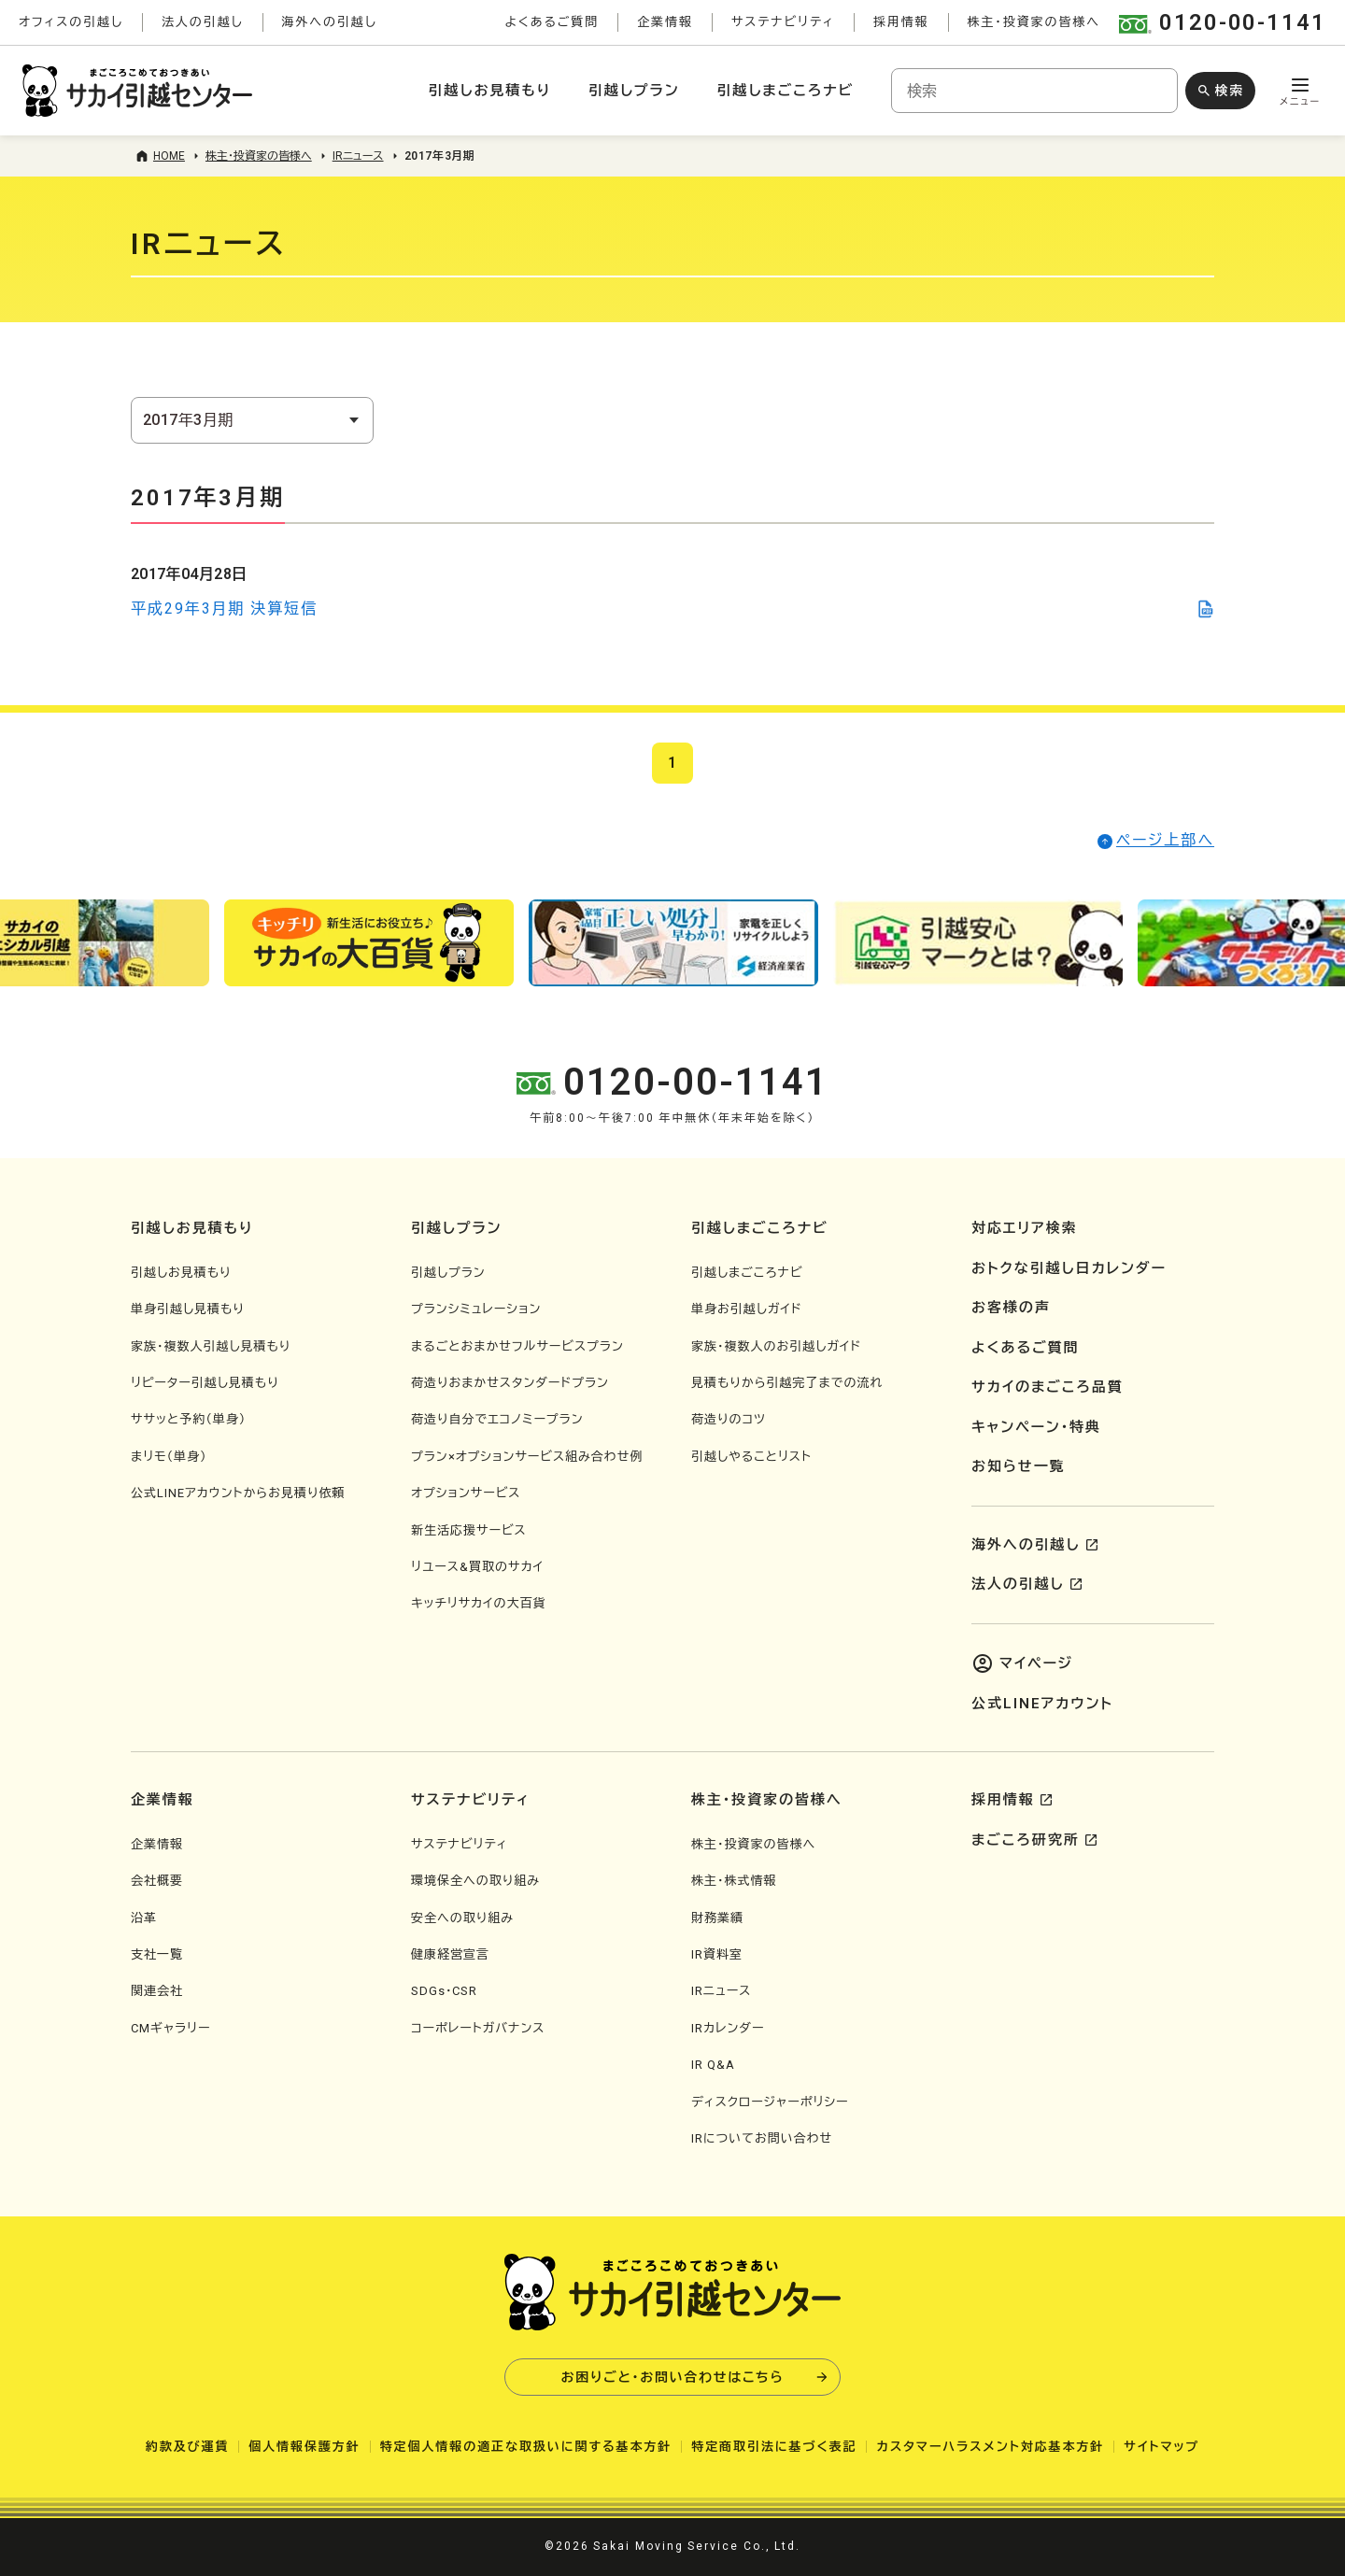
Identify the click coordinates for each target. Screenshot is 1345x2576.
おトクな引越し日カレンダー (1069, 1268)
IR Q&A (713, 2065)
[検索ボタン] (1220, 90)
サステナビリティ (783, 22)
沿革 (144, 1918)
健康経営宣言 (450, 1954)
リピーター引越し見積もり (205, 1383)
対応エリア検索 (1024, 1228)
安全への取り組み (462, 1918)
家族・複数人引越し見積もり (210, 1346)
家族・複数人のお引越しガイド (776, 1346)
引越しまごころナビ (785, 90)
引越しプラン (633, 90)
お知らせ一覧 (1018, 1466)
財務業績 (717, 1918)
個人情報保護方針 (304, 2447)
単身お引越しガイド (746, 1309)
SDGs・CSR (444, 1991)
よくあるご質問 (551, 22)
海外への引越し (329, 22)
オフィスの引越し (71, 22)
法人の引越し (203, 22)
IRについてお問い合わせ (761, 2138)
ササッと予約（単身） (188, 1419)
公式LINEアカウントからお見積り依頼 (238, 1493)
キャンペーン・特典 (1036, 1427)
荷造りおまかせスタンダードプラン (510, 1383)
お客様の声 (1011, 1307)
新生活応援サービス (469, 1530)
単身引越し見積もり (188, 1309)
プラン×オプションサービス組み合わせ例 (527, 1457)
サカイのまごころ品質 (1047, 1387)
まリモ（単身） (169, 1457)
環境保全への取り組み (475, 1881)
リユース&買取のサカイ (477, 1567)
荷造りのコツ (728, 1419)
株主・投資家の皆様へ (1034, 22)
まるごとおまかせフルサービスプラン (517, 1346)
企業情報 (665, 22)
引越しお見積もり (490, 90)
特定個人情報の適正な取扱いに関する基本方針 (526, 2447)
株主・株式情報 (734, 1881)
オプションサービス (465, 1493)
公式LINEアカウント (1042, 1703)
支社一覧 (157, 1954)
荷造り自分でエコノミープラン (497, 1419)
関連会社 (157, 1991)
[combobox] (1034, 90)
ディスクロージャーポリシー (770, 2102)
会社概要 (157, 1881)
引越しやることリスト (751, 1457)
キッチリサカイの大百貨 (478, 1603)
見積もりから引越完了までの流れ (787, 1383)
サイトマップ (1161, 2447)
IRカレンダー (727, 2028)
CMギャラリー (171, 2028)
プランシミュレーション (476, 1309)
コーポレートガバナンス (478, 2028)
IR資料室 (717, 1954)
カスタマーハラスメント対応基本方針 (990, 2447)
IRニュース (721, 1991)
